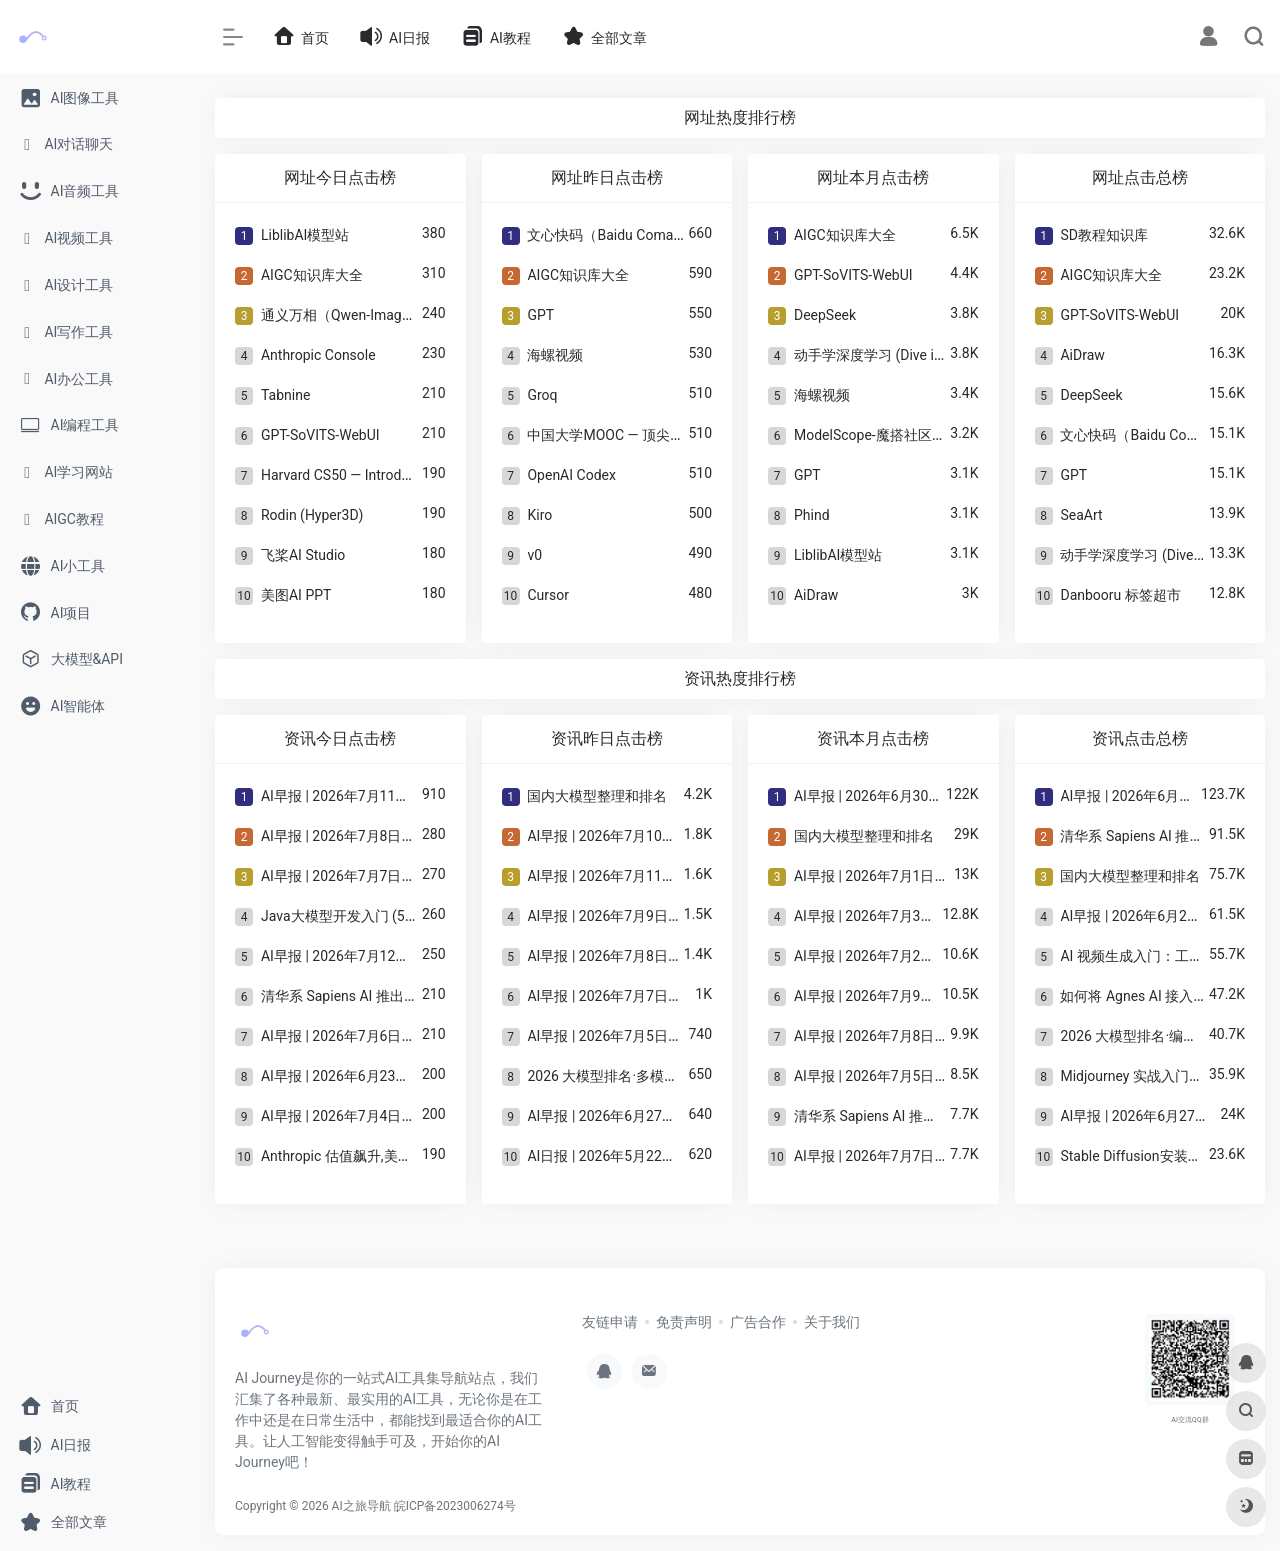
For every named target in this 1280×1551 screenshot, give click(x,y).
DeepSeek (825, 315)
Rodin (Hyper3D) (312, 515)
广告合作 (758, 1322)
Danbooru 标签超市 (1120, 595)
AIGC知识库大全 (312, 275)
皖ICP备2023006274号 (455, 1506)
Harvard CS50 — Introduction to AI (366, 475)
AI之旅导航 (361, 1506)
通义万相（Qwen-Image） (342, 315)
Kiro (539, 515)
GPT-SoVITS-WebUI (320, 435)
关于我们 (832, 1322)
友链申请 (610, 1322)
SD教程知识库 (1104, 235)
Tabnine (285, 395)
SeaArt (1081, 515)
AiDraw (816, 595)
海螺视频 (555, 355)
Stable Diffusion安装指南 (1137, 1156)
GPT (540, 315)
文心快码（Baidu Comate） (613, 235)
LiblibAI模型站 (305, 235)
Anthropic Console (318, 355)
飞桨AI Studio (303, 555)
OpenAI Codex (571, 475)
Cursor (548, 595)
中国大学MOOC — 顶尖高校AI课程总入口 (653, 435)
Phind (812, 515)
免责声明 (684, 1322)
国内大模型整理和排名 (597, 796)
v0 (534, 555)
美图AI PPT (296, 595)
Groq (542, 395)
